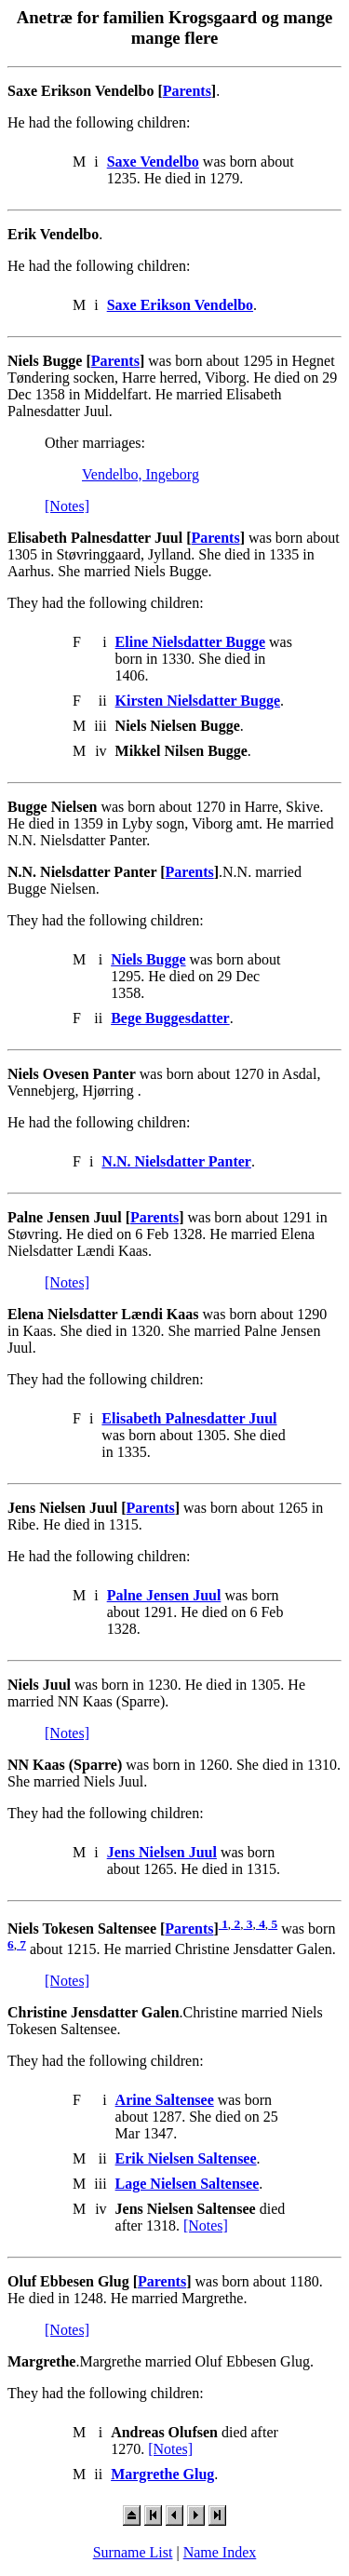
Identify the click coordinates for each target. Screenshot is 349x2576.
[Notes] (67, 506)
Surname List (133, 2552)
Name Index (220, 2552)
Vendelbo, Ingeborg (140, 474)
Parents (187, 91)
